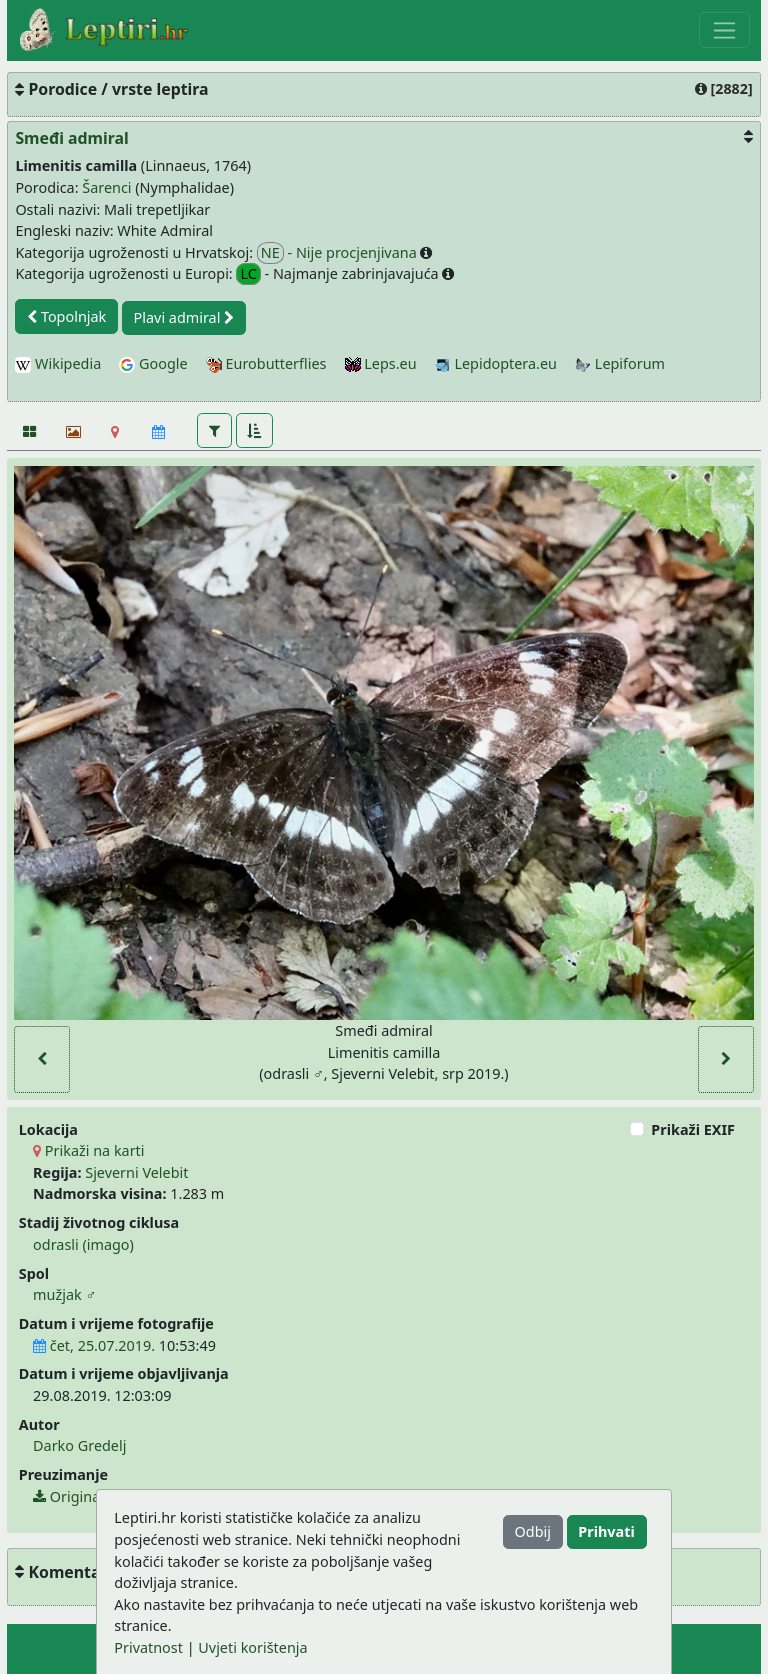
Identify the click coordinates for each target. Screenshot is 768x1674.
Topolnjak (66, 316)
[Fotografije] (28, 432)
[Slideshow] (71, 432)
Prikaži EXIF (693, 1129)
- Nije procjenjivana (339, 253)
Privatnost (148, 1647)
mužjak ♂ (64, 1294)
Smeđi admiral (71, 138)
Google (153, 363)
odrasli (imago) (83, 1244)
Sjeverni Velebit (136, 1172)
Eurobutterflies (266, 363)
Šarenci (106, 187)
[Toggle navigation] (724, 30)
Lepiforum (620, 363)
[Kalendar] (158, 432)
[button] (214, 430)
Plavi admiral (184, 317)
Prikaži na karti (88, 1150)
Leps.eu (381, 363)
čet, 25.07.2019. (94, 1345)
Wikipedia (58, 363)
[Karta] (115, 432)
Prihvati (606, 1531)
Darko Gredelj (79, 1445)
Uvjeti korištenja (252, 1647)
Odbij (533, 1531)
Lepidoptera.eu (496, 363)
